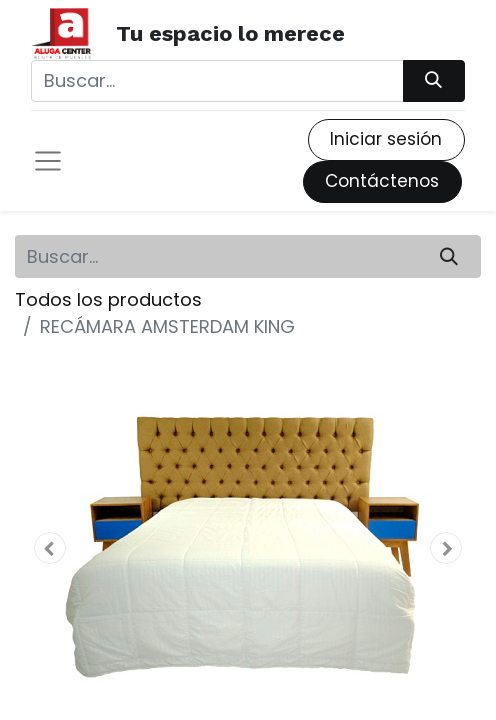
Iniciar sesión (386, 139)
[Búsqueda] (434, 81)
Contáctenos (382, 181)
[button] (50, 548)
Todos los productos (108, 299)
